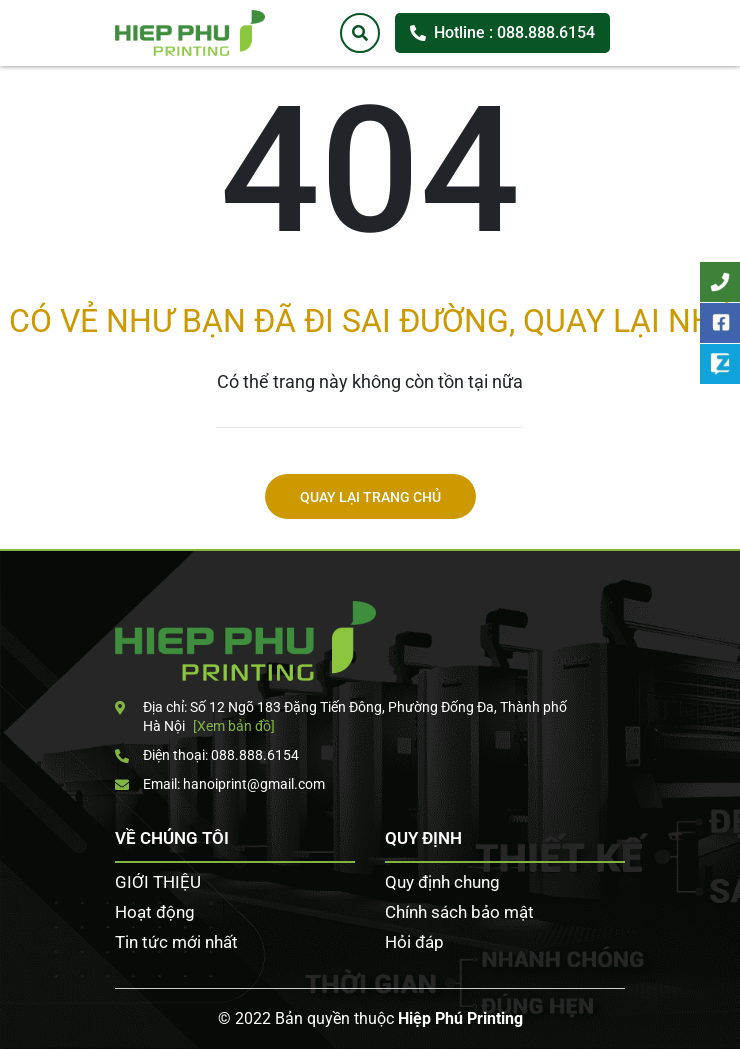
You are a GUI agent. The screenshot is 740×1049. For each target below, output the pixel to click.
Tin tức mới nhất (176, 942)
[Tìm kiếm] (360, 33)
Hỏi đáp (414, 942)
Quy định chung (442, 882)
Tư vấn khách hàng (720, 282)
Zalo (720, 364)
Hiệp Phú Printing (460, 1018)
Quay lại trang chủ (370, 497)
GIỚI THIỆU (158, 882)
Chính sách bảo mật (459, 912)
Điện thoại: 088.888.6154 (207, 755)
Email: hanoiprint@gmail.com (220, 784)
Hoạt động (155, 912)
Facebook (720, 323)
